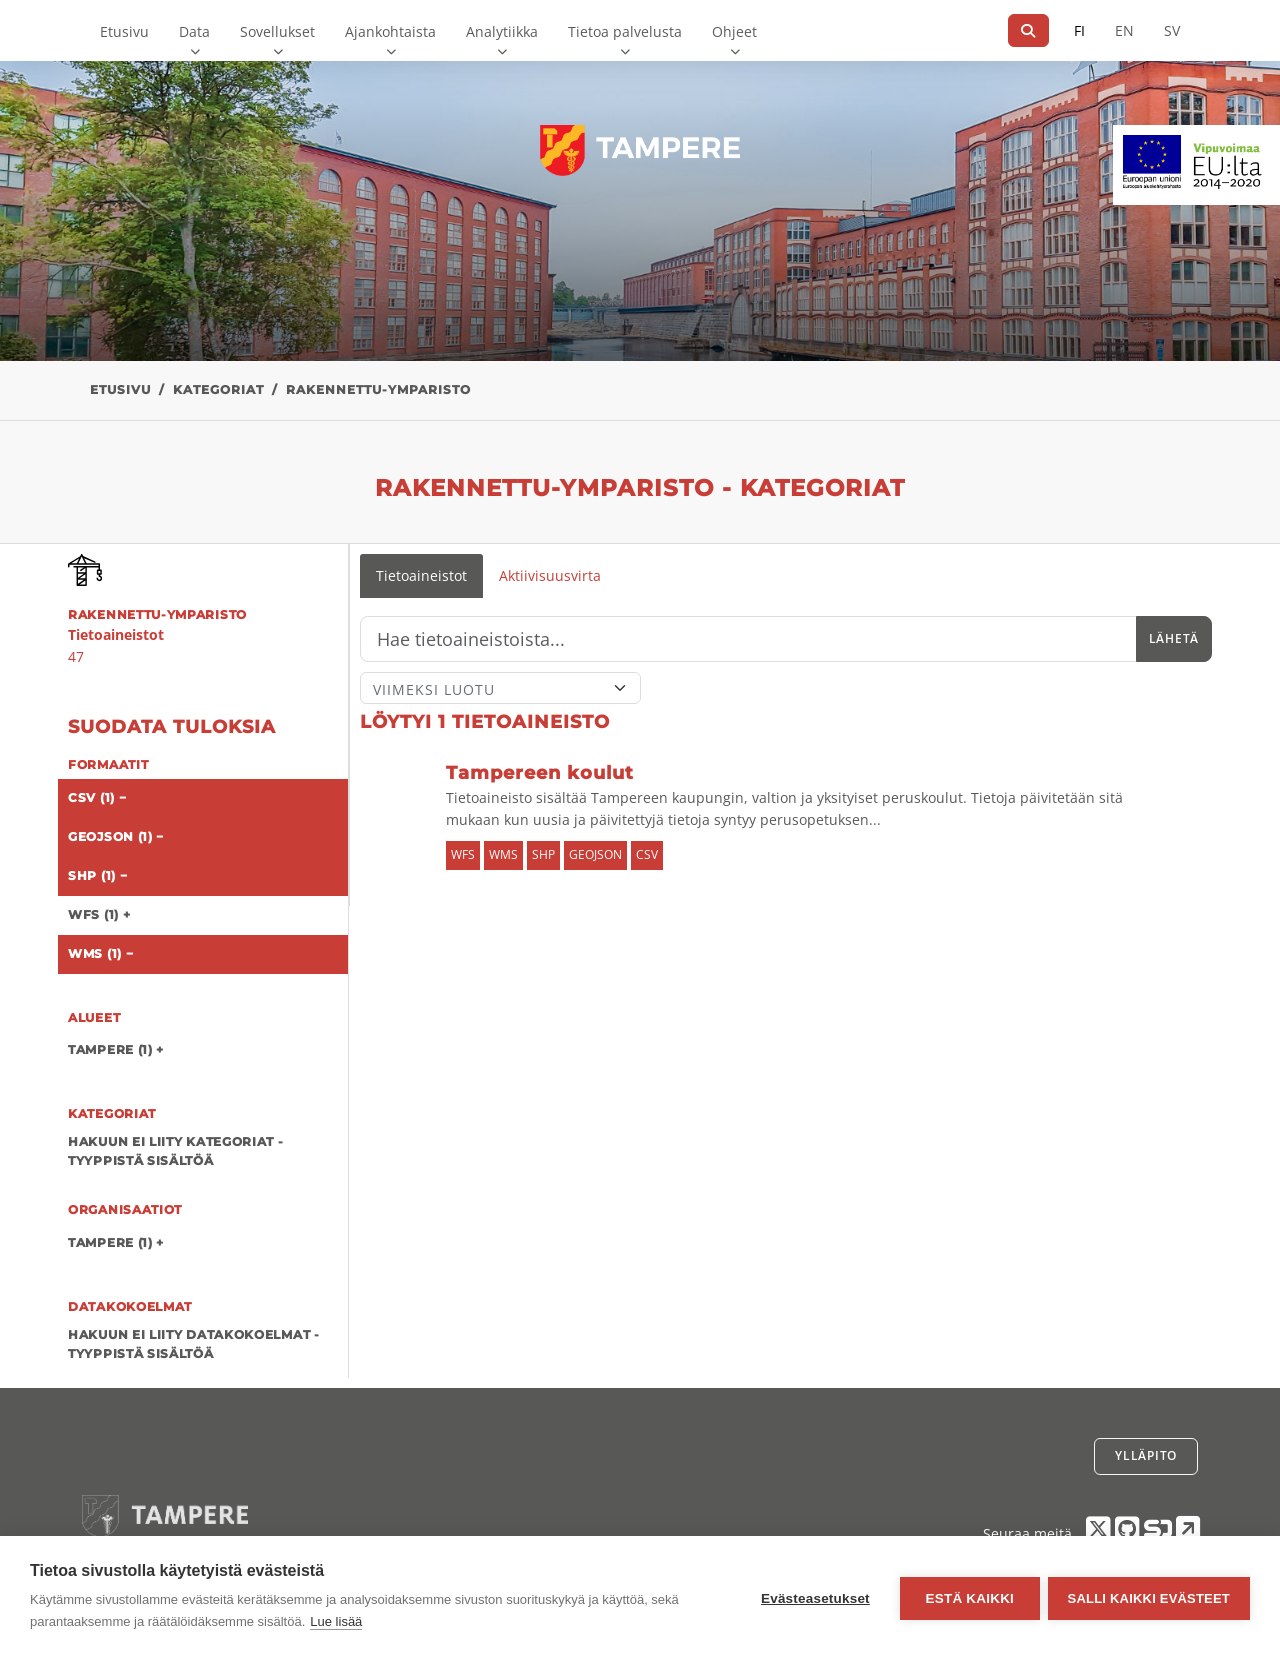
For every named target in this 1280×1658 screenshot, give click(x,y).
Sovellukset (277, 31)
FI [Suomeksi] (1079, 30)
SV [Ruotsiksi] (1172, 30)
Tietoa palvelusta (625, 31)
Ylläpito (1146, 1455)
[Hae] (1028, 30)
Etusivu (124, 31)
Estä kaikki (967, 1597)
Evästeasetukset (813, 1597)
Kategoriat (218, 389)
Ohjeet (734, 31)
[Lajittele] (500, 688)
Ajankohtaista (390, 31)
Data (194, 31)
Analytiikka (502, 31)
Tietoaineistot (421, 575)
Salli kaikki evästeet (1149, 1597)
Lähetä (1174, 638)
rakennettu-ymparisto (378, 389)
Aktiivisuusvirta (550, 575)
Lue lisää (336, 1621)
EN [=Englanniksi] (1124, 30)
